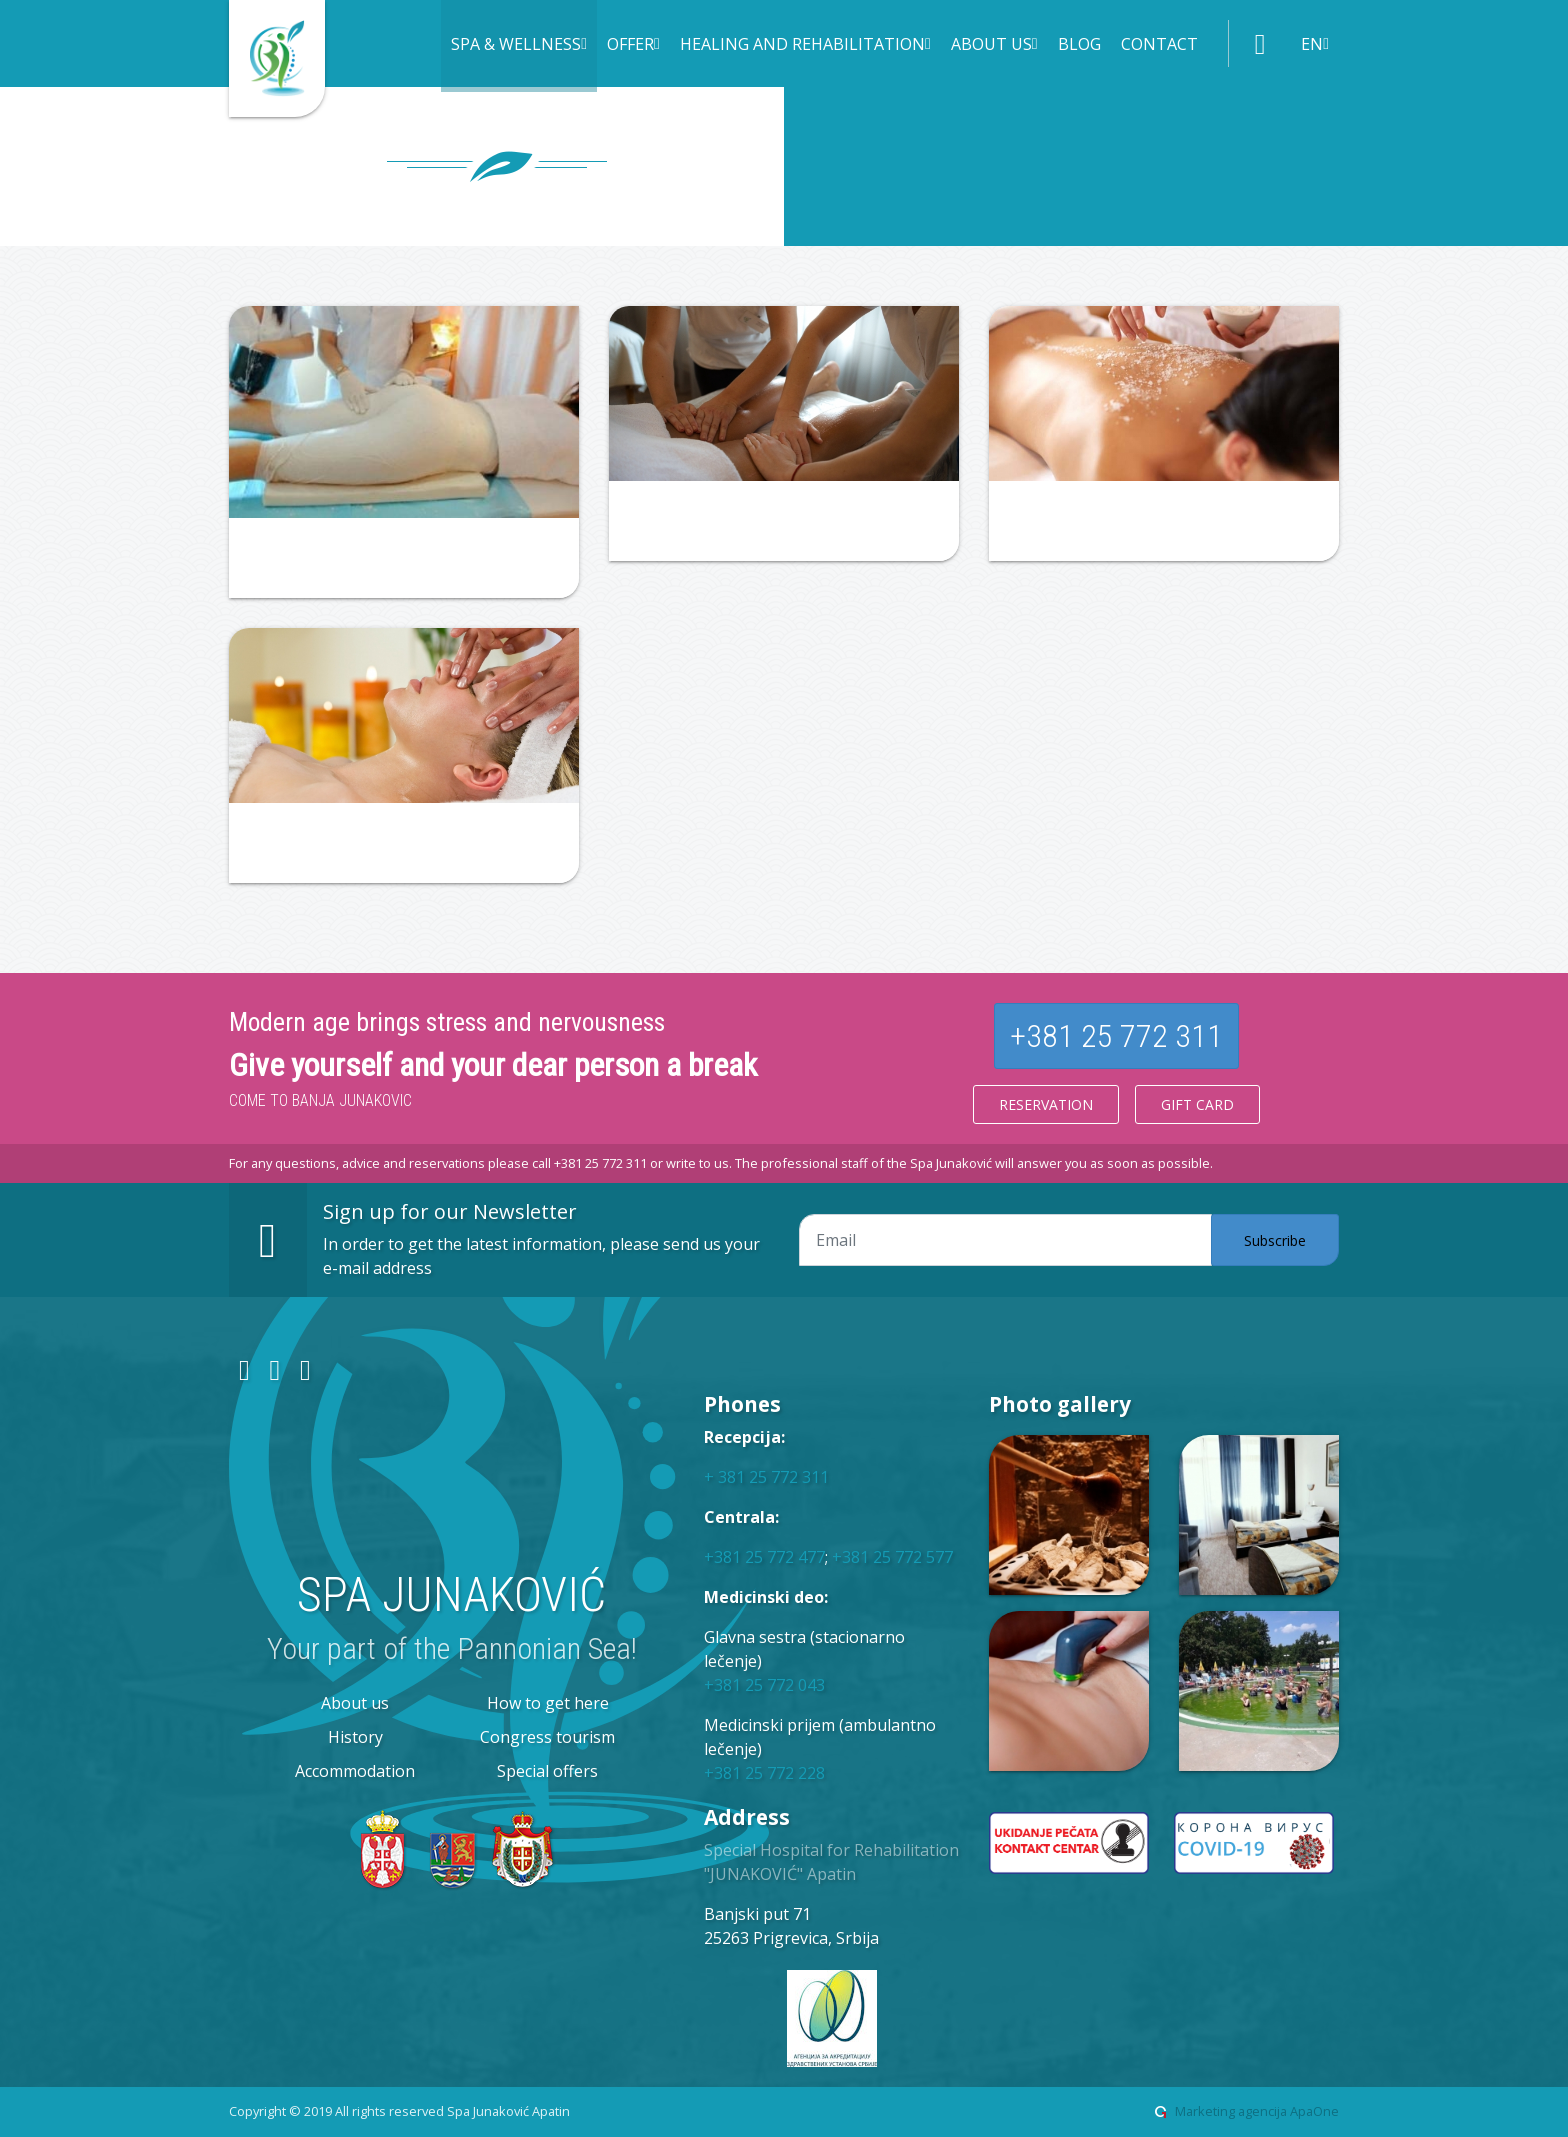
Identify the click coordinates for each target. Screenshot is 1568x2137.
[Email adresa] (1005, 1240)
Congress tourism (547, 1737)
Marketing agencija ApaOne (1257, 2111)
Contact (1159, 44)
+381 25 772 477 (764, 1557)
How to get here (548, 1703)
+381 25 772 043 (764, 1685)
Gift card (1197, 1104)
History (355, 1737)
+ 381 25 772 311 (766, 1477)
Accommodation (355, 1771)
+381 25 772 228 (764, 1773)
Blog (1079, 44)
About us (355, 1703)
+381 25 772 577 (892, 1557)
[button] (519, 46)
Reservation (1046, 1104)
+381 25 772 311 (1116, 1036)
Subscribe (1275, 1240)
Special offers (547, 1771)
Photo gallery (1060, 1404)
